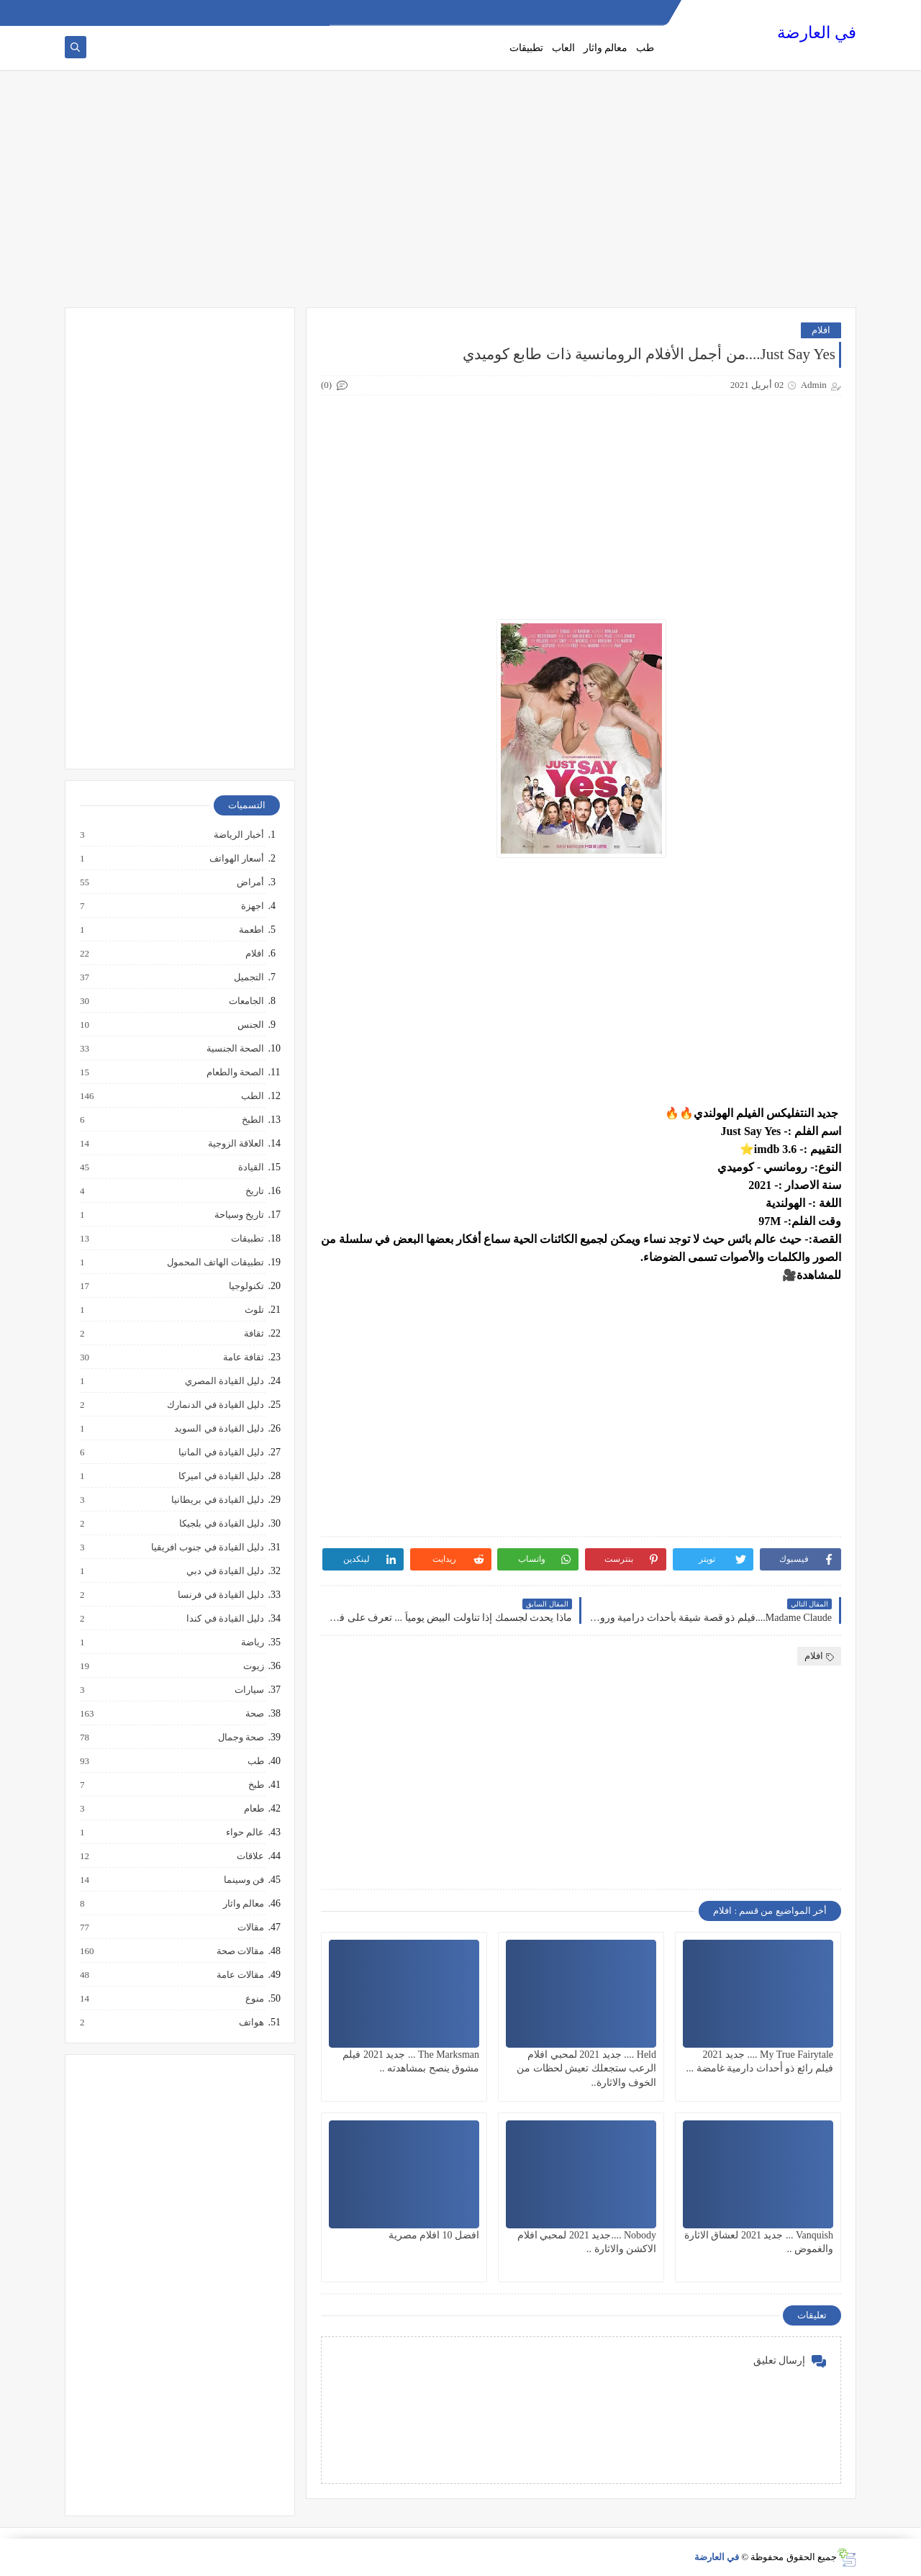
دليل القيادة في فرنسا (220, 1595)
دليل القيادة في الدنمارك (214, 1405)
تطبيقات (526, 47)
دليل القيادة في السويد (218, 1428)
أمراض (249, 882)
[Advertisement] (460, 196)
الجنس (250, 1025)
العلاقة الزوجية (235, 1143)
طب (645, 47)
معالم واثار (606, 47)
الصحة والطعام (234, 1072)
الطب (252, 1096)
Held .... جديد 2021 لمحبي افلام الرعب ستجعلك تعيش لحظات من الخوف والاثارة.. (586, 2068)
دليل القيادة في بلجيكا (221, 1523)
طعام (253, 1809)
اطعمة (250, 930)
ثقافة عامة (243, 1357)
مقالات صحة (239, 1951)
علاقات (249, 1856)
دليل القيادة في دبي (224, 1571)
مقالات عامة (239, 1975)
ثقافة (253, 1333)
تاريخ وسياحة (238, 1215)
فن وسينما (243, 1880)
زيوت (253, 1666)
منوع (254, 1999)
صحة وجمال (240, 1737)
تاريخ (254, 1191)
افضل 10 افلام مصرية (434, 2235)
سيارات (248, 1690)
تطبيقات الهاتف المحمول (215, 1262)
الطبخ (252, 1120)
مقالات (250, 1927)
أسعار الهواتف (236, 858)
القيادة (250, 1167)
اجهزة (252, 906)
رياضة (252, 1642)
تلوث (253, 1310)
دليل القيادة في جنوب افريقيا (207, 1547)
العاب (563, 47)
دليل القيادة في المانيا (220, 1452)
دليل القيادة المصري (224, 1381)
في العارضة (816, 33)
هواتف (250, 2022)
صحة (254, 1713)
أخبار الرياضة (238, 835)
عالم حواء (244, 1832)
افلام (821, 330)
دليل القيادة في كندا (224, 1618)
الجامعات (245, 1001)
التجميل (248, 977)
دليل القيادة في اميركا (220, 1476)
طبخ (255, 1785)
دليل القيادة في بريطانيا (217, 1500)
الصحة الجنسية (234, 1048)
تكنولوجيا (245, 1286)
